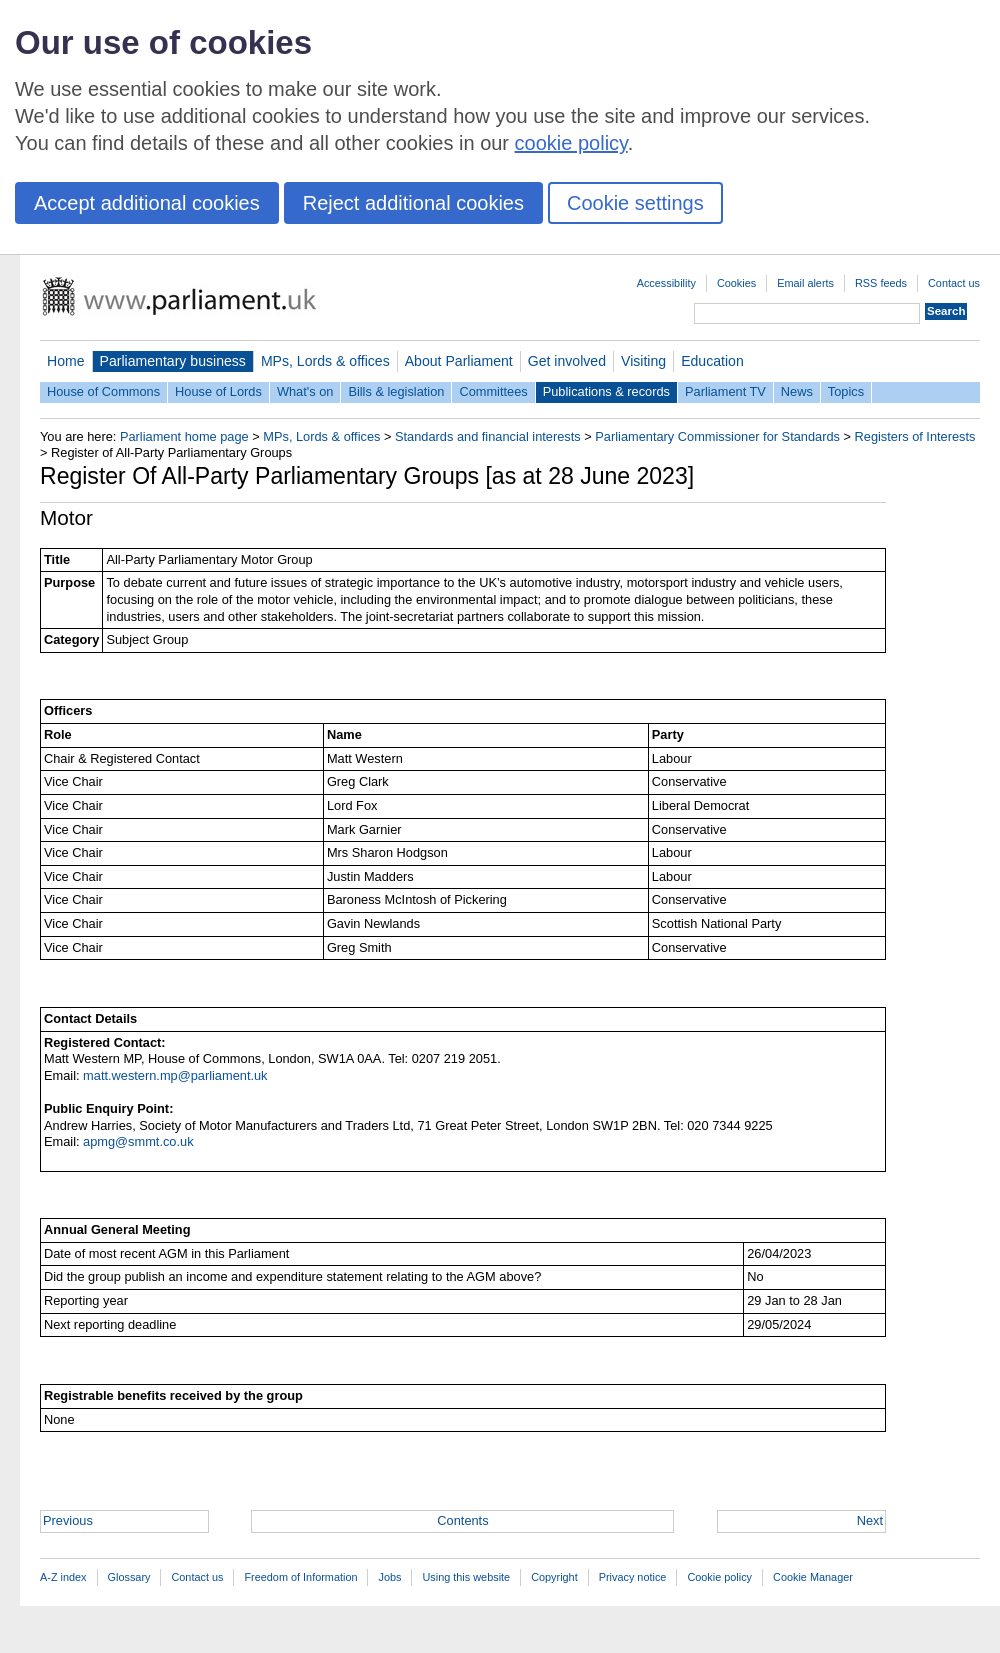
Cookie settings (635, 203)
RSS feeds (881, 283)
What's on (305, 391)
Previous (68, 1520)
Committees (493, 391)
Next (870, 1520)
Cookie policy (719, 1577)
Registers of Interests (915, 436)
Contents (462, 1520)
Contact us (954, 283)
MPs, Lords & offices (325, 361)
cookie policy (571, 143)
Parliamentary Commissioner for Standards (717, 436)
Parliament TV (725, 391)
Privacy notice (633, 1577)
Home (66, 361)
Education (712, 361)
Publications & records (606, 391)
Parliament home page (184, 436)
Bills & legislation (396, 391)
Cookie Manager (813, 1577)
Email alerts (805, 283)
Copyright (554, 1577)
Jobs (389, 1577)
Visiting (643, 361)
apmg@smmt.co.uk (138, 1141)
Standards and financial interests (488, 436)
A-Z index (63, 1577)
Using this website (466, 1577)
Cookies (736, 283)
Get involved (567, 361)
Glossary (129, 1577)
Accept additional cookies (147, 203)
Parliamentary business (173, 361)
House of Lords (218, 391)
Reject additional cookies (413, 203)
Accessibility (666, 283)
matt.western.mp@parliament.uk (175, 1075)
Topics (846, 391)
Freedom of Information (300, 1577)
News (797, 391)
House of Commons (103, 391)
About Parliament (459, 361)
